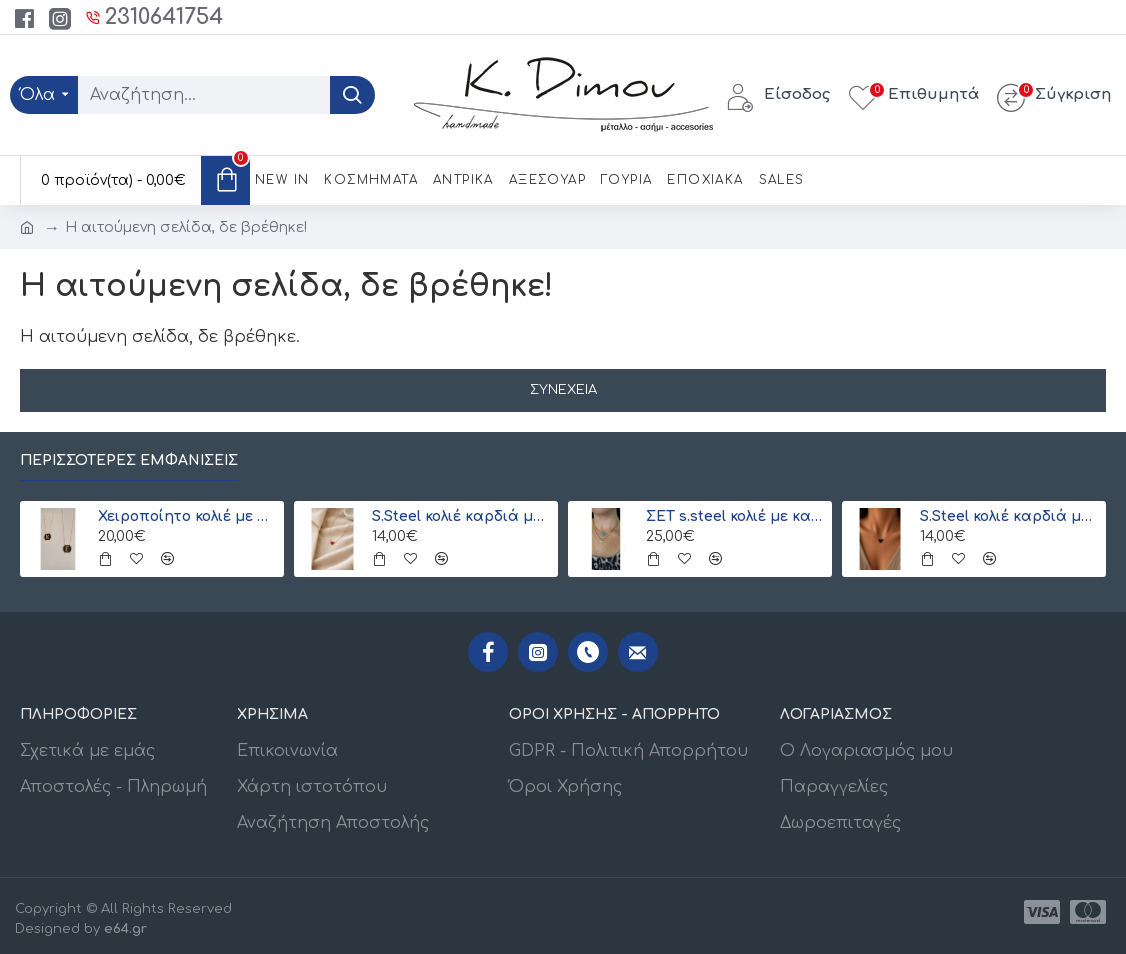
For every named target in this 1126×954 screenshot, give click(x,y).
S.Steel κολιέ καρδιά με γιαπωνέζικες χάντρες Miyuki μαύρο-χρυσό (1010, 516)
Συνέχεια (563, 390)
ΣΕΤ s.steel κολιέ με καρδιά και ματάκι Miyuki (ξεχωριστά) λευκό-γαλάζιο (736, 516)
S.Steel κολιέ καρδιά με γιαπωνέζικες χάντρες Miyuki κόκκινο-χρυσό (462, 516)
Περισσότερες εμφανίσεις (129, 460)
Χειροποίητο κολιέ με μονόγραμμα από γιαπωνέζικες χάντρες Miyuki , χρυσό (188, 516)
